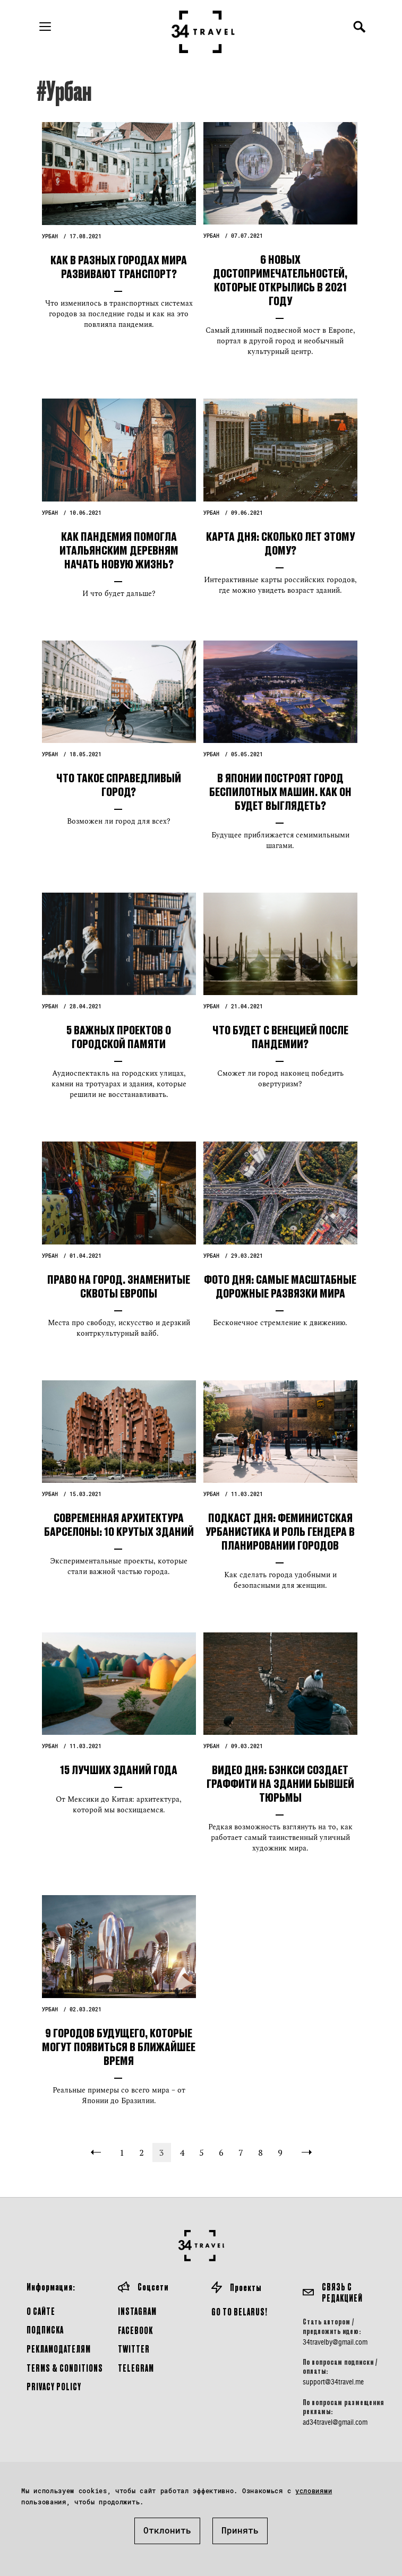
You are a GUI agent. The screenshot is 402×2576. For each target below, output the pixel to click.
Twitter (134, 2348)
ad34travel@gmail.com (335, 2422)
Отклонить (167, 2530)
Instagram (137, 2311)
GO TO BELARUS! (239, 2311)
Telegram (136, 2368)
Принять (240, 2530)
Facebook (135, 2330)
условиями (313, 2490)
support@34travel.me (333, 2382)
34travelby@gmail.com (335, 2342)
